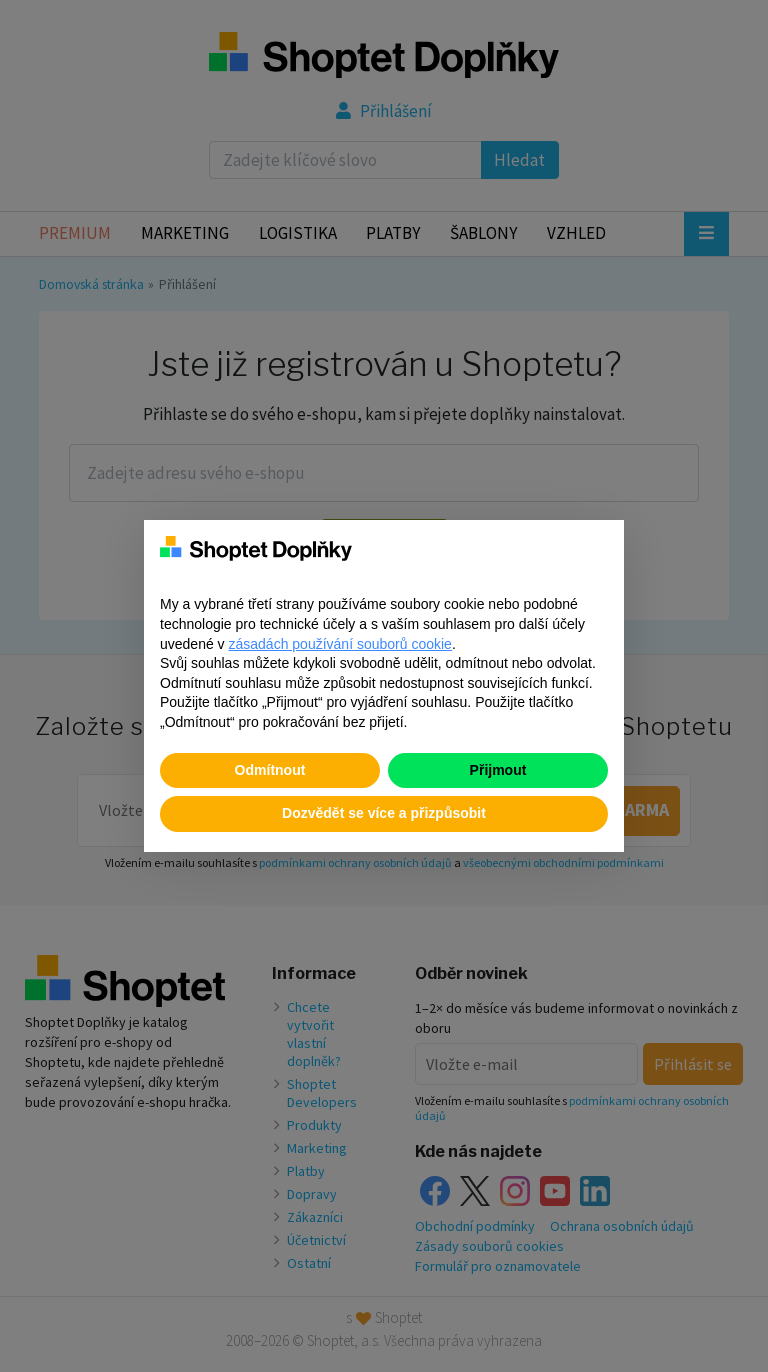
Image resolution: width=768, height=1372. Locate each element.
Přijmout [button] (498, 770)
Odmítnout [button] (270, 770)
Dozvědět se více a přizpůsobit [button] (384, 813)
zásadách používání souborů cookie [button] (340, 644)
